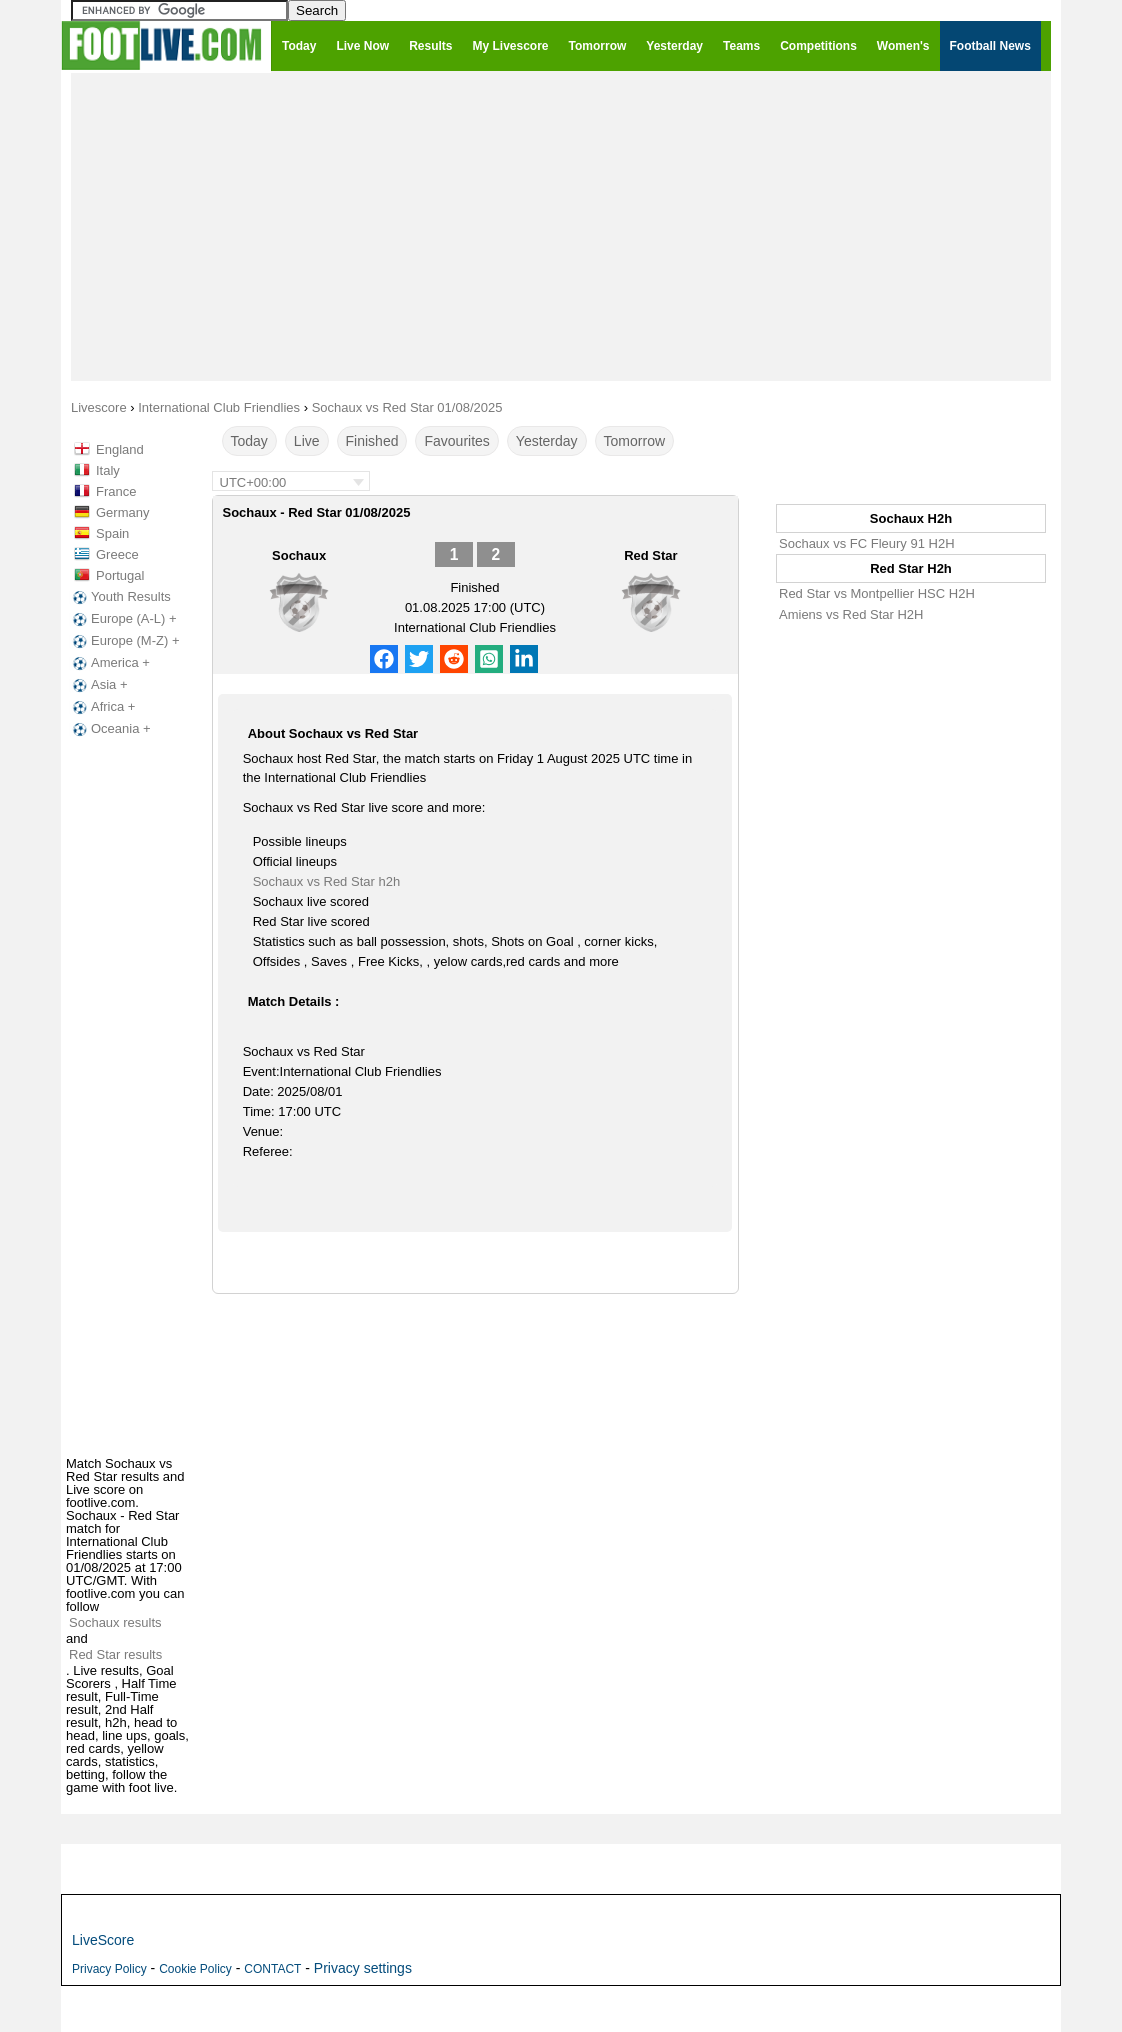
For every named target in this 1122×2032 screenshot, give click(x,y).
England (120, 449)
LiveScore (103, 1940)
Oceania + (110, 729)
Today (249, 441)
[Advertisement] (561, 226)
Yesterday (547, 441)
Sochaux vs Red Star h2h (326, 881)
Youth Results (120, 597)
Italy (108, 470)
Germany (122, 512)
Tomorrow (634, 441)
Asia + (98, 685)
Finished (372, 441)
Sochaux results (115, 1622)
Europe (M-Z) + (124, 641)
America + (109, 663)
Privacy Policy (109, 1969)
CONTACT (272, 1969)
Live (307, 441)
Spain (112, 533)
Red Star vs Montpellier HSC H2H (877, 593)
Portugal (120, 575)
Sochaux (299, 555)
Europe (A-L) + (123, 619)
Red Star (650, 555)
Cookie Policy (195, 1969)
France (116, 491)
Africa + (102, 707)
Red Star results (115, 1654)
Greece (117, 554)
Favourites (456, 441)
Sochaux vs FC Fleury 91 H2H (867, 543)
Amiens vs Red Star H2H (851, 614)
